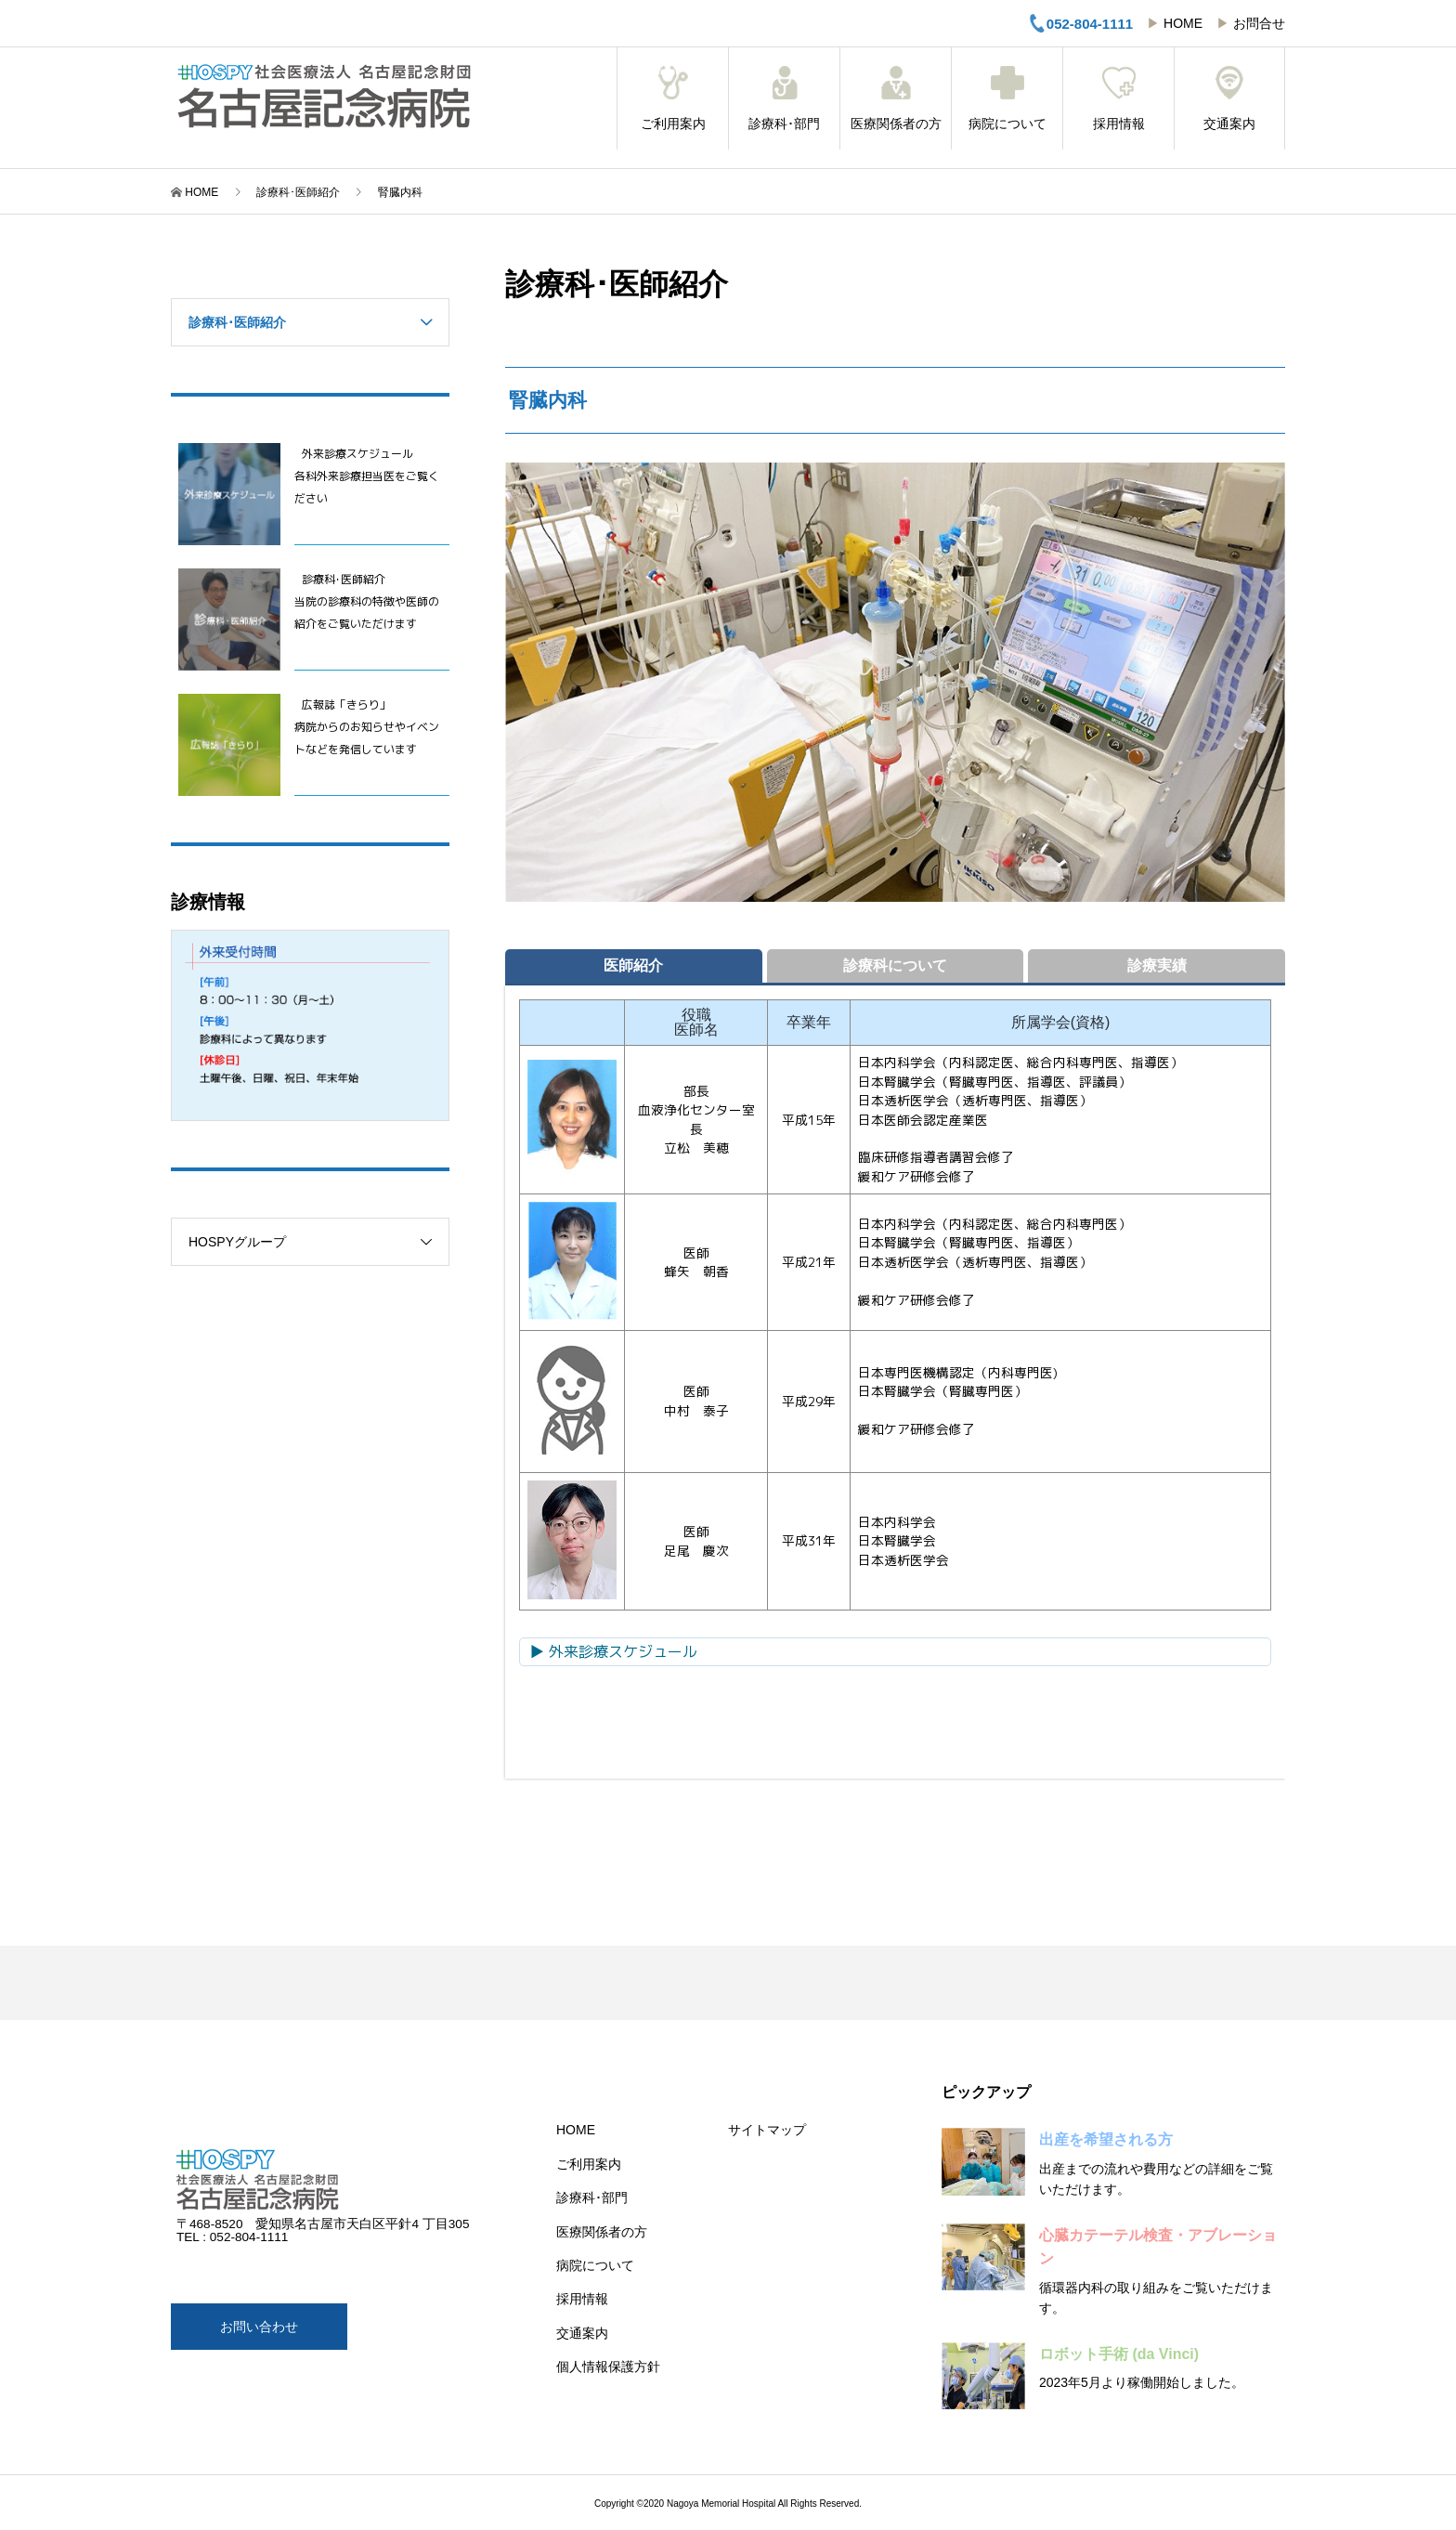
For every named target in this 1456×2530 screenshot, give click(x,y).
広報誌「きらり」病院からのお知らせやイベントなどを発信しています (366, 727)
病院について (1007, 98)
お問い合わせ (259, 2326)
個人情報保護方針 (608, 2366)
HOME (1183, 23)
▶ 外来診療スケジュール (613, 1651)
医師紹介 (633, 965)
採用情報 (1118, 98)
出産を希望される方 (1106, 2139)
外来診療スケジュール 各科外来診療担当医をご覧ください (366, 476)
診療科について (895, 965)
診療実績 (1157, 965)
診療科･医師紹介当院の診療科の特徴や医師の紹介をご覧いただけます (366, 601)
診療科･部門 (784, 98)
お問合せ (1259, 23)
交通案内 (1229, 98)
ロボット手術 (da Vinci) (1119, 2354)
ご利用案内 (672, 98)
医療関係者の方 (895, 98)
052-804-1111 (1080, 23)
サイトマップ (767, 2129)
